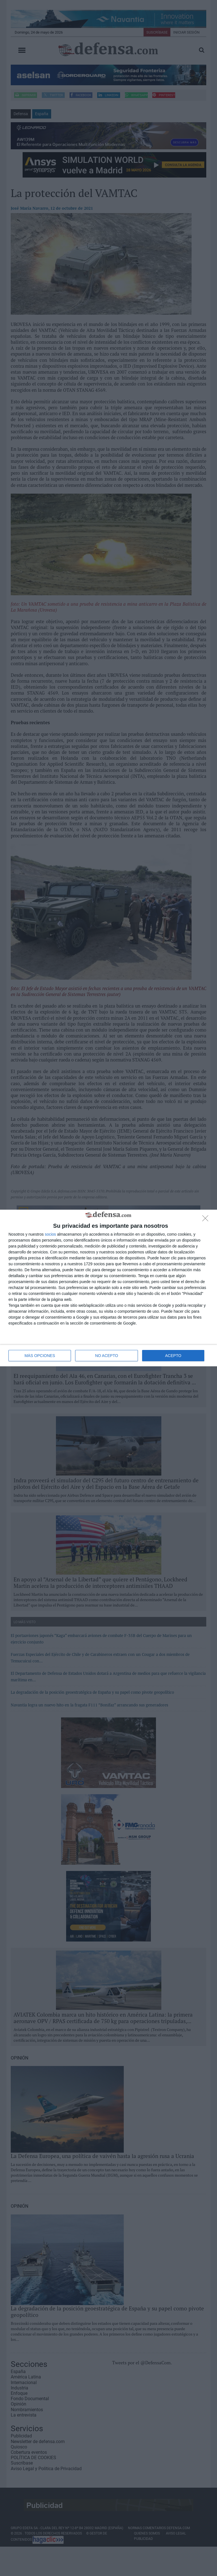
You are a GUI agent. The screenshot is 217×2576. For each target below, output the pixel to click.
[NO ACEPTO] (206, 1219)
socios (50, 1234)
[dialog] (108, 1288)
